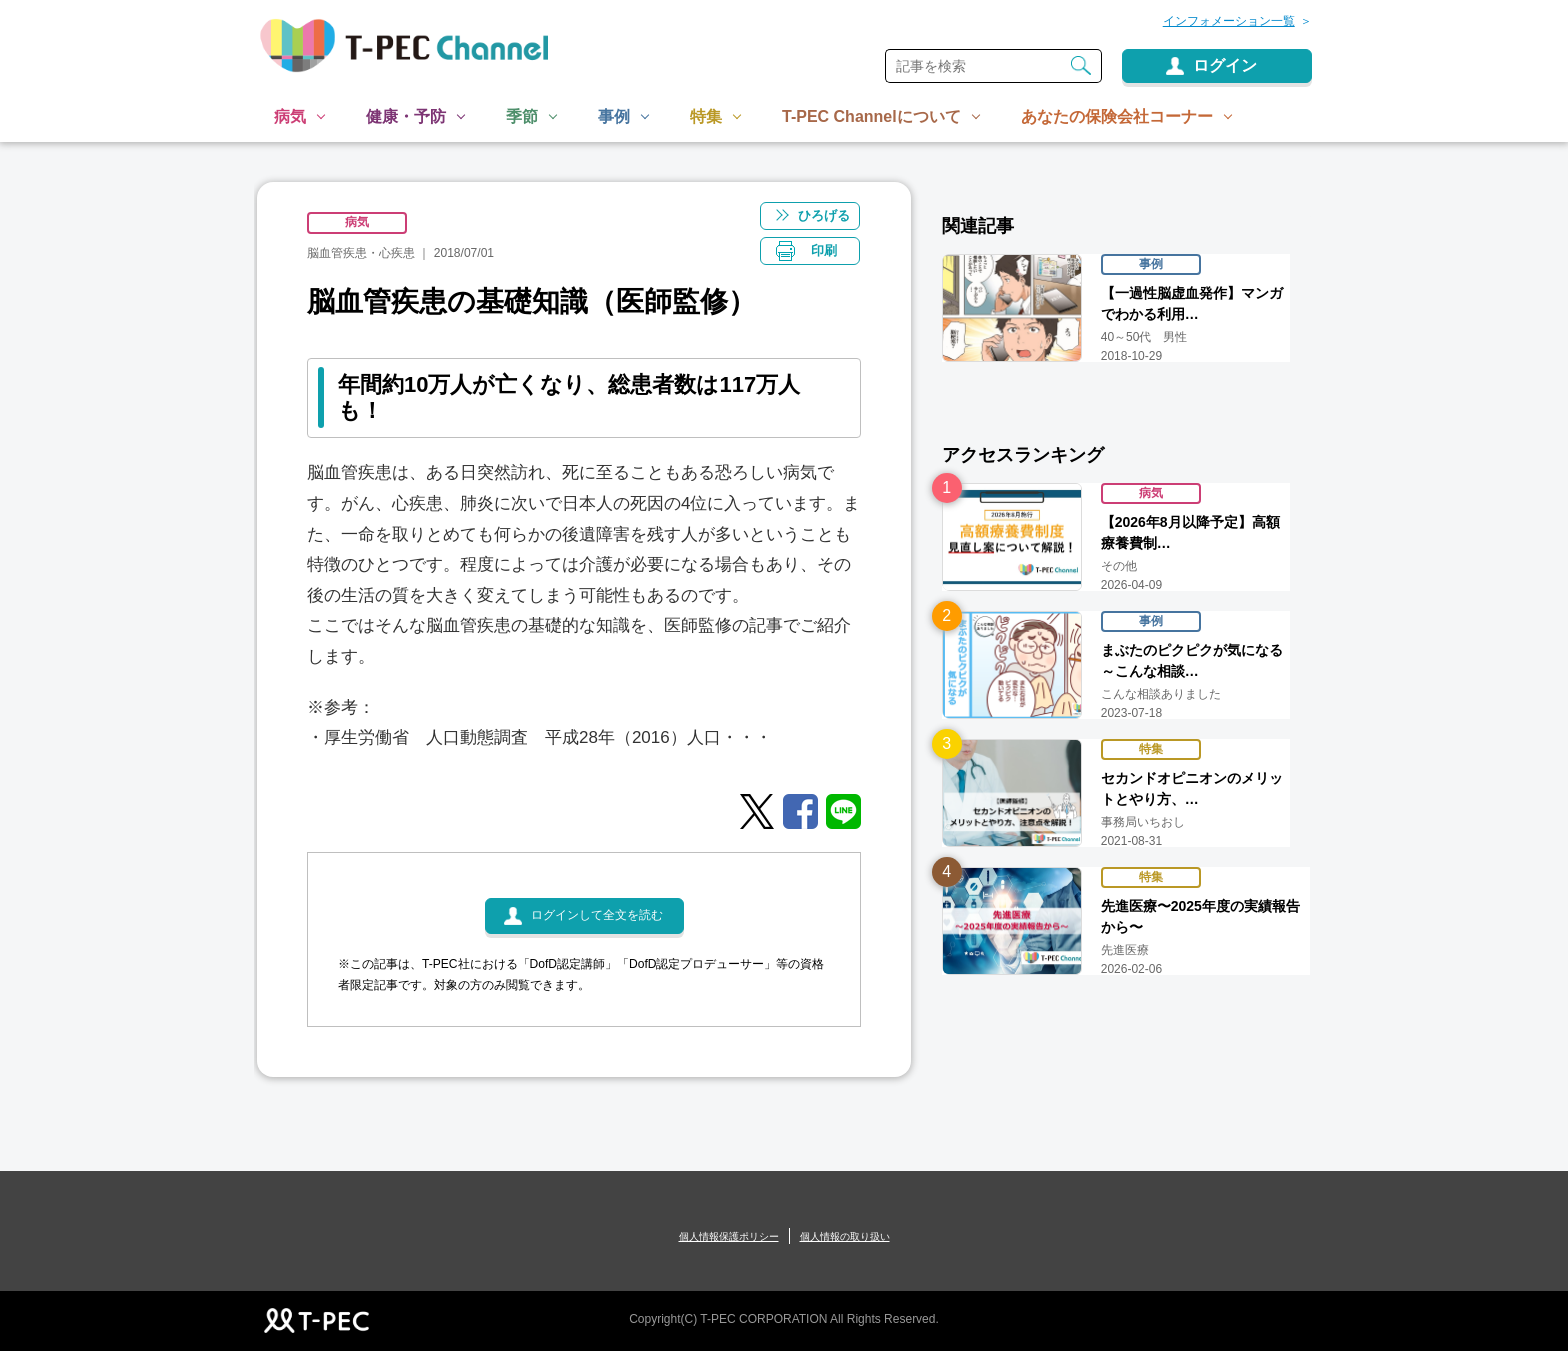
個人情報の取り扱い (845, 1236)
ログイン (1225, 65)
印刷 (825, 250)
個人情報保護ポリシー (729, 1236)
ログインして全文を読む (597, 916)
